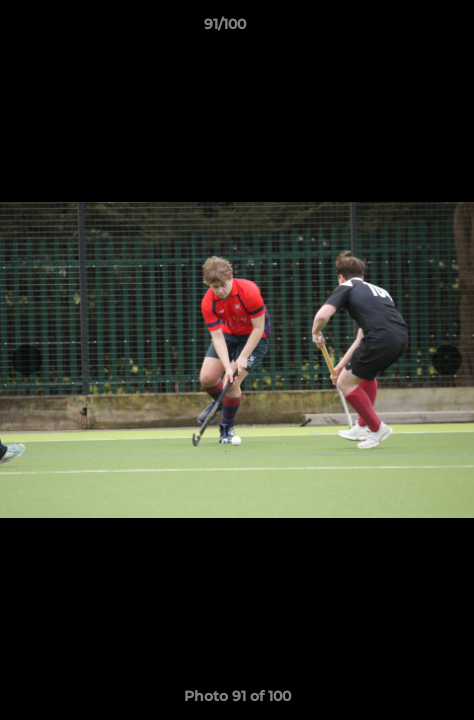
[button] (402, 29)
